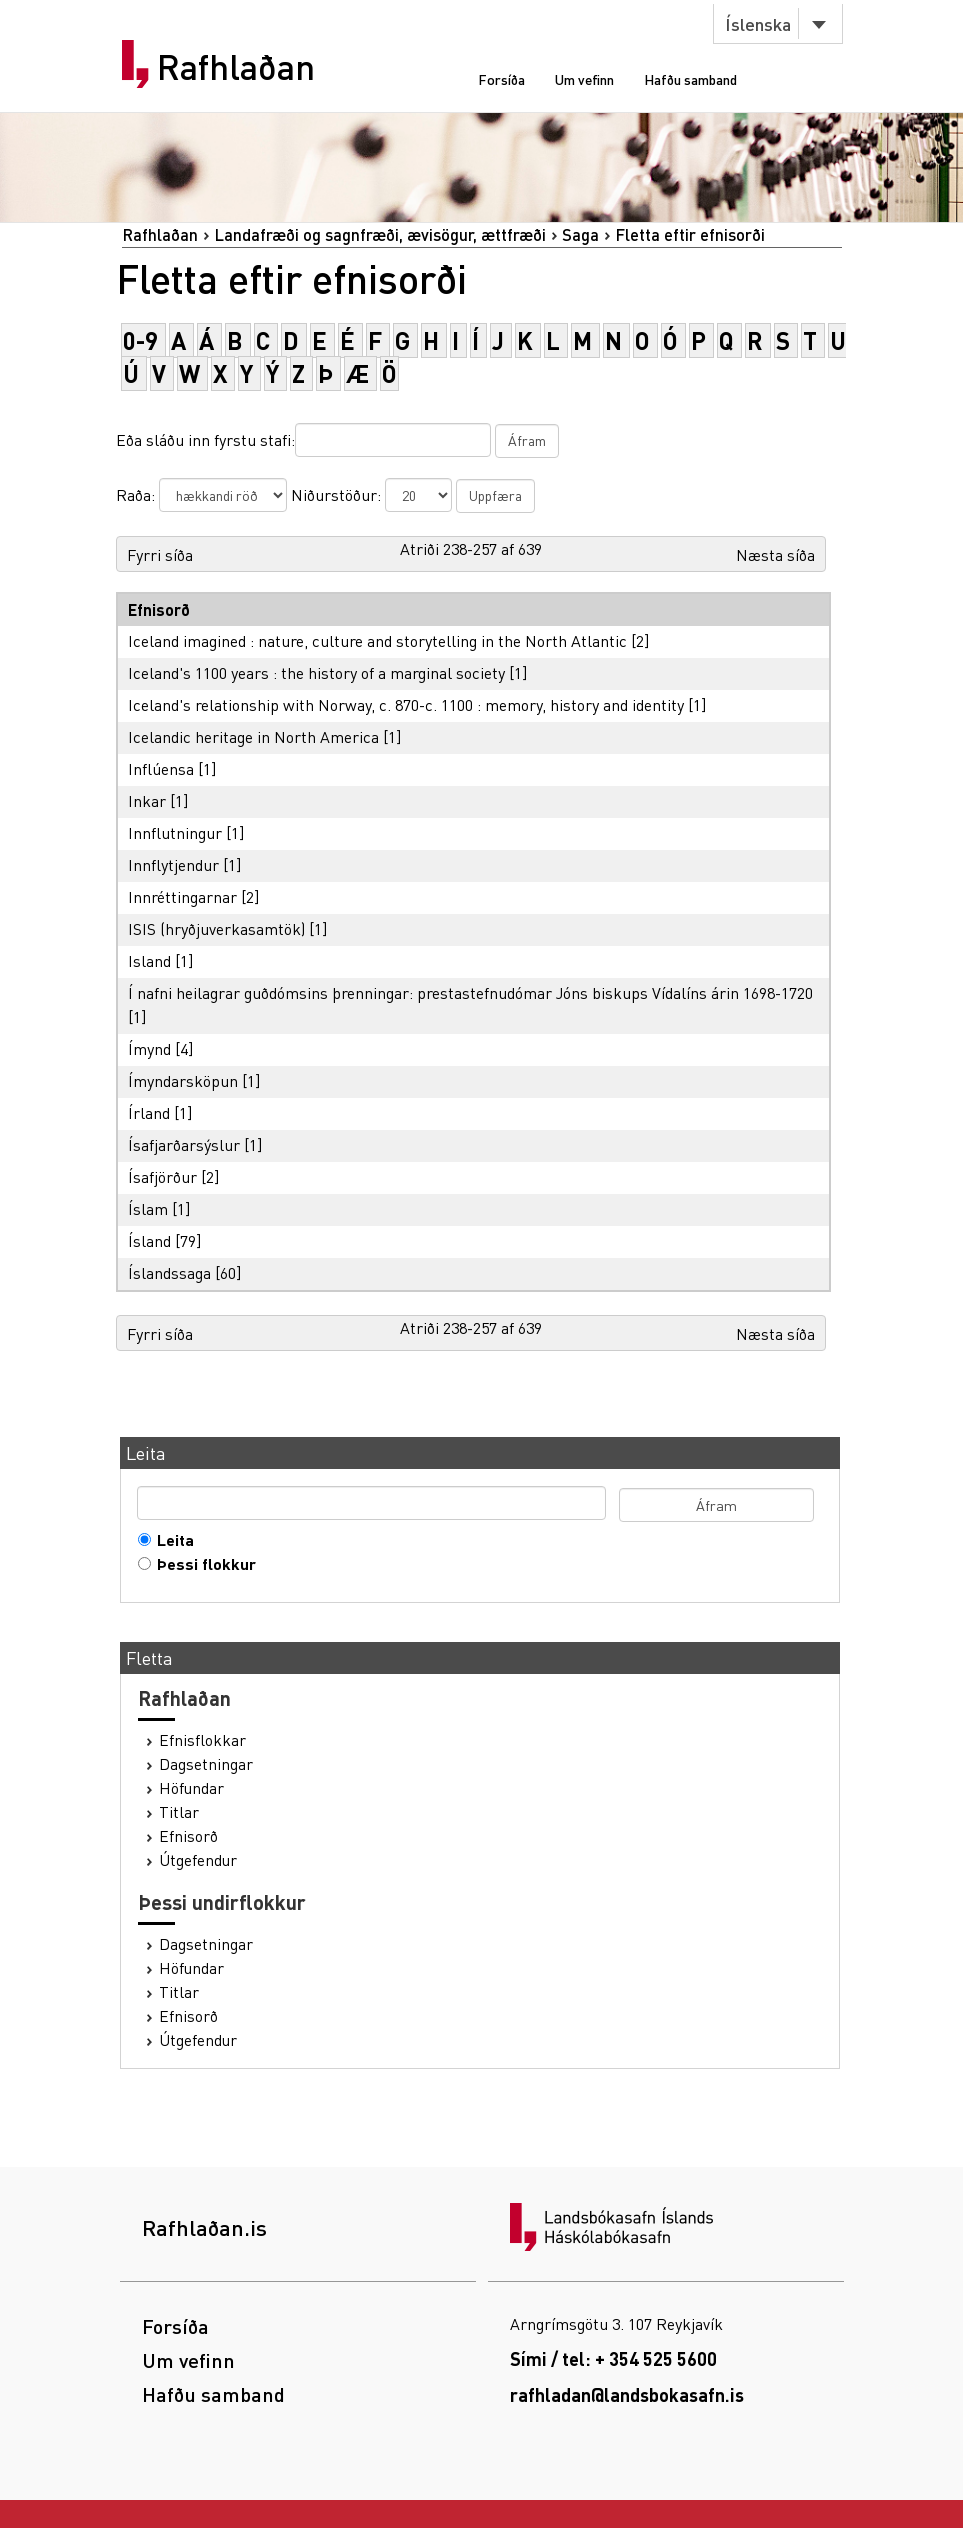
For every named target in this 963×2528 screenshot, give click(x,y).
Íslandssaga (169, 1272)
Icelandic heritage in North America (253, 736)
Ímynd (149, 1048)
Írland (149, 1112)
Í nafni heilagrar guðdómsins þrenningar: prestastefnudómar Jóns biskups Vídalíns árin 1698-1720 (470, 992)
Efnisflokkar (202, 1740)
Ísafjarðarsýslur (184, 1144)
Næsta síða (775, 554)
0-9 (140, 340)
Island (149, 960)
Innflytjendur (173, 864)
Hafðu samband (690, 79)
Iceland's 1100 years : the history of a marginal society (316, 672)
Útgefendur (198, 1860)
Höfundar (191, 1788)
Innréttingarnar (182, 896)
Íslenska (758, 23)
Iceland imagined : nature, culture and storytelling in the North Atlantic (377, 640)
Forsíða (501, 79)
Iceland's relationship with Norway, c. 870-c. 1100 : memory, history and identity (406, 704)
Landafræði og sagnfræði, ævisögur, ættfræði (380, 234)
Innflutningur (175, 832)
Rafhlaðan (236, 67)
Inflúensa (161, 768)
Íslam (148, 1208)
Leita (171, 1540)
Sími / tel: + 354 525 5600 (613, 2358)
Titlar (179, 1812)
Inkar (147, 800)
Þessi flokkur (202, 1564)
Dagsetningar (206, 1764)
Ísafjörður (162, 1176)
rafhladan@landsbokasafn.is (627, 2394)
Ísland (149, 1240)
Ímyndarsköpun (183, 1080)
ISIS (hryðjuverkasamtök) (216, 928)
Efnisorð (188, 1836)
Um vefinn (584, 79)
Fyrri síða (160, 554)
